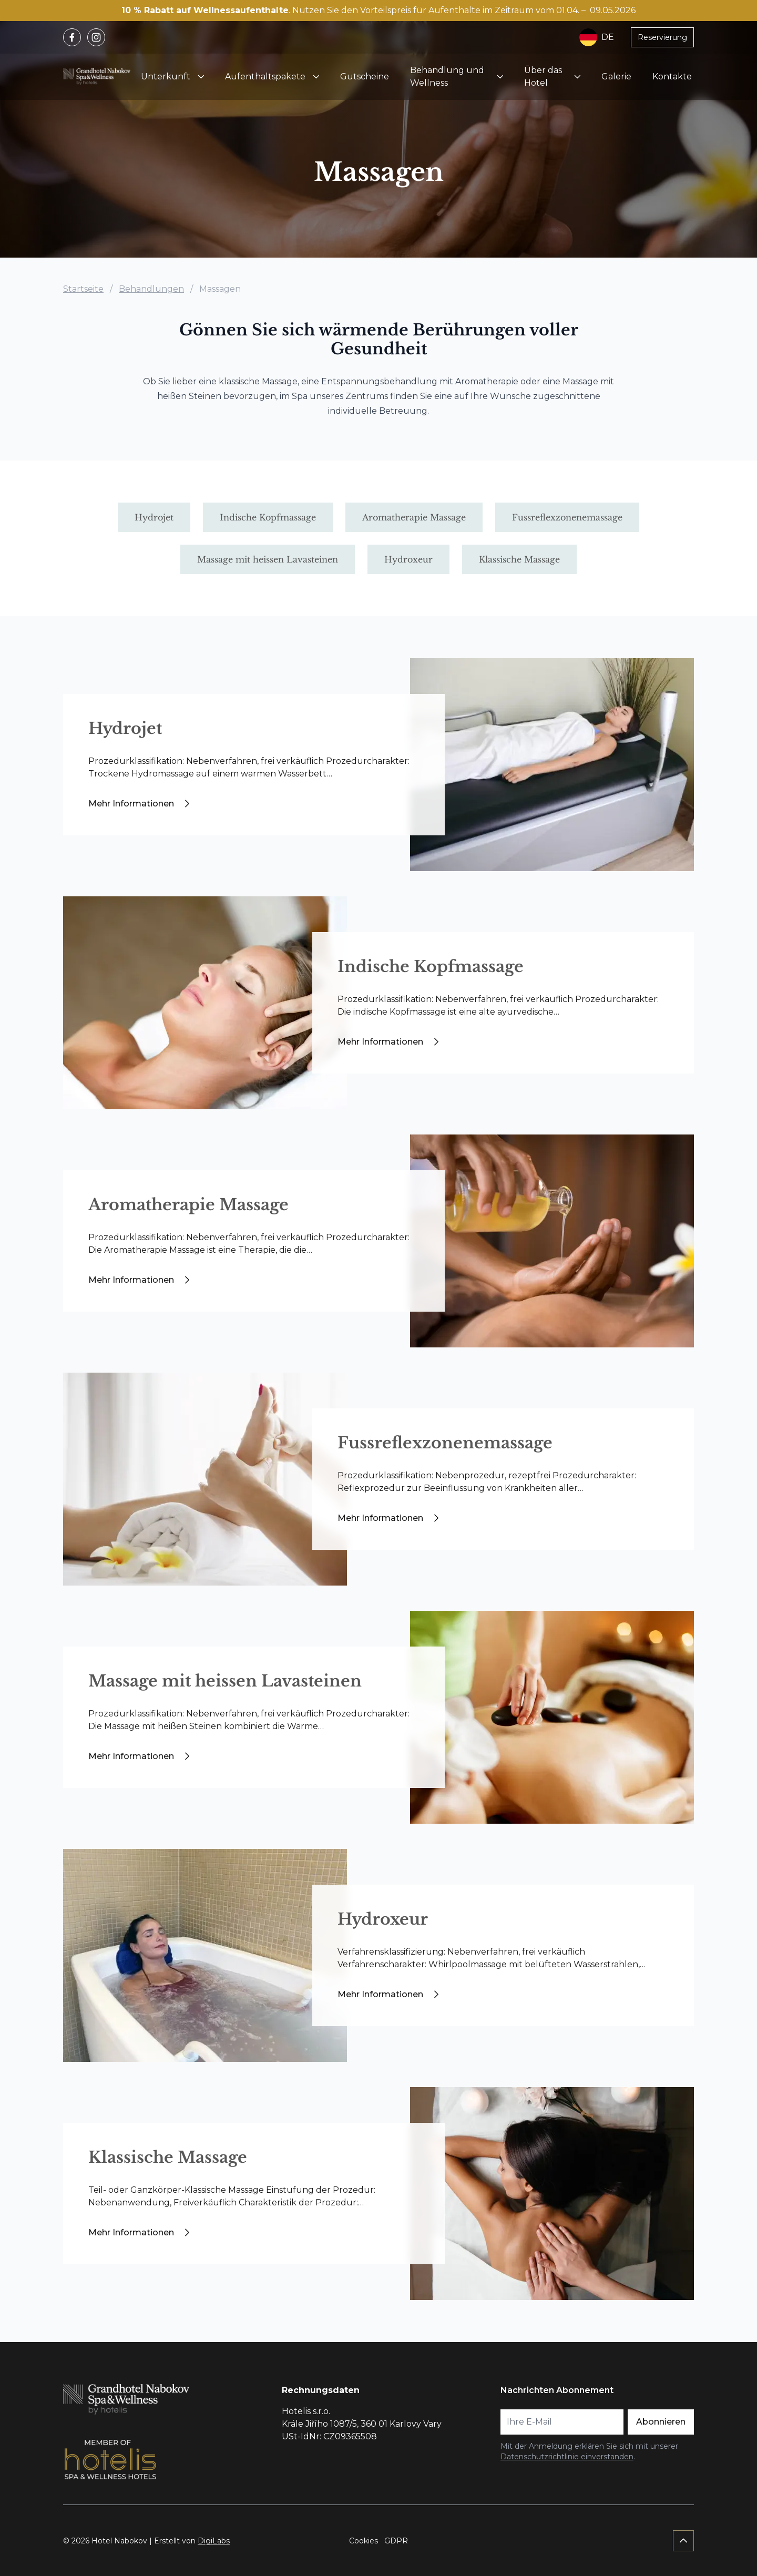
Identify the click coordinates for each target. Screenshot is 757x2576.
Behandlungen (151, 289)
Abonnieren (661, 2422)
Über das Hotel (543, 76)
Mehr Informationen (140, 803)
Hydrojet (125, 728)
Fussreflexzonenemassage (445, 1443)
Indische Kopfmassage (430, 966)
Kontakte (672, 76)
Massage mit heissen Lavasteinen (225, 1681)
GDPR (396, 2541)
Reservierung (662, 37)
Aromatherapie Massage (188, 1204)
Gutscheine (364, 76)
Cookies (363, 2541)
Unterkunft (165, 76)
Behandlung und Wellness (447, 76)
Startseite (83, 289)
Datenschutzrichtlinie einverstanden (566, 2456)
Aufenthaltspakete (265, 76)
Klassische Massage (167, 2157)
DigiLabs (214, 2541)
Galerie (616, 76)
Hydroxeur (382, 1919)
